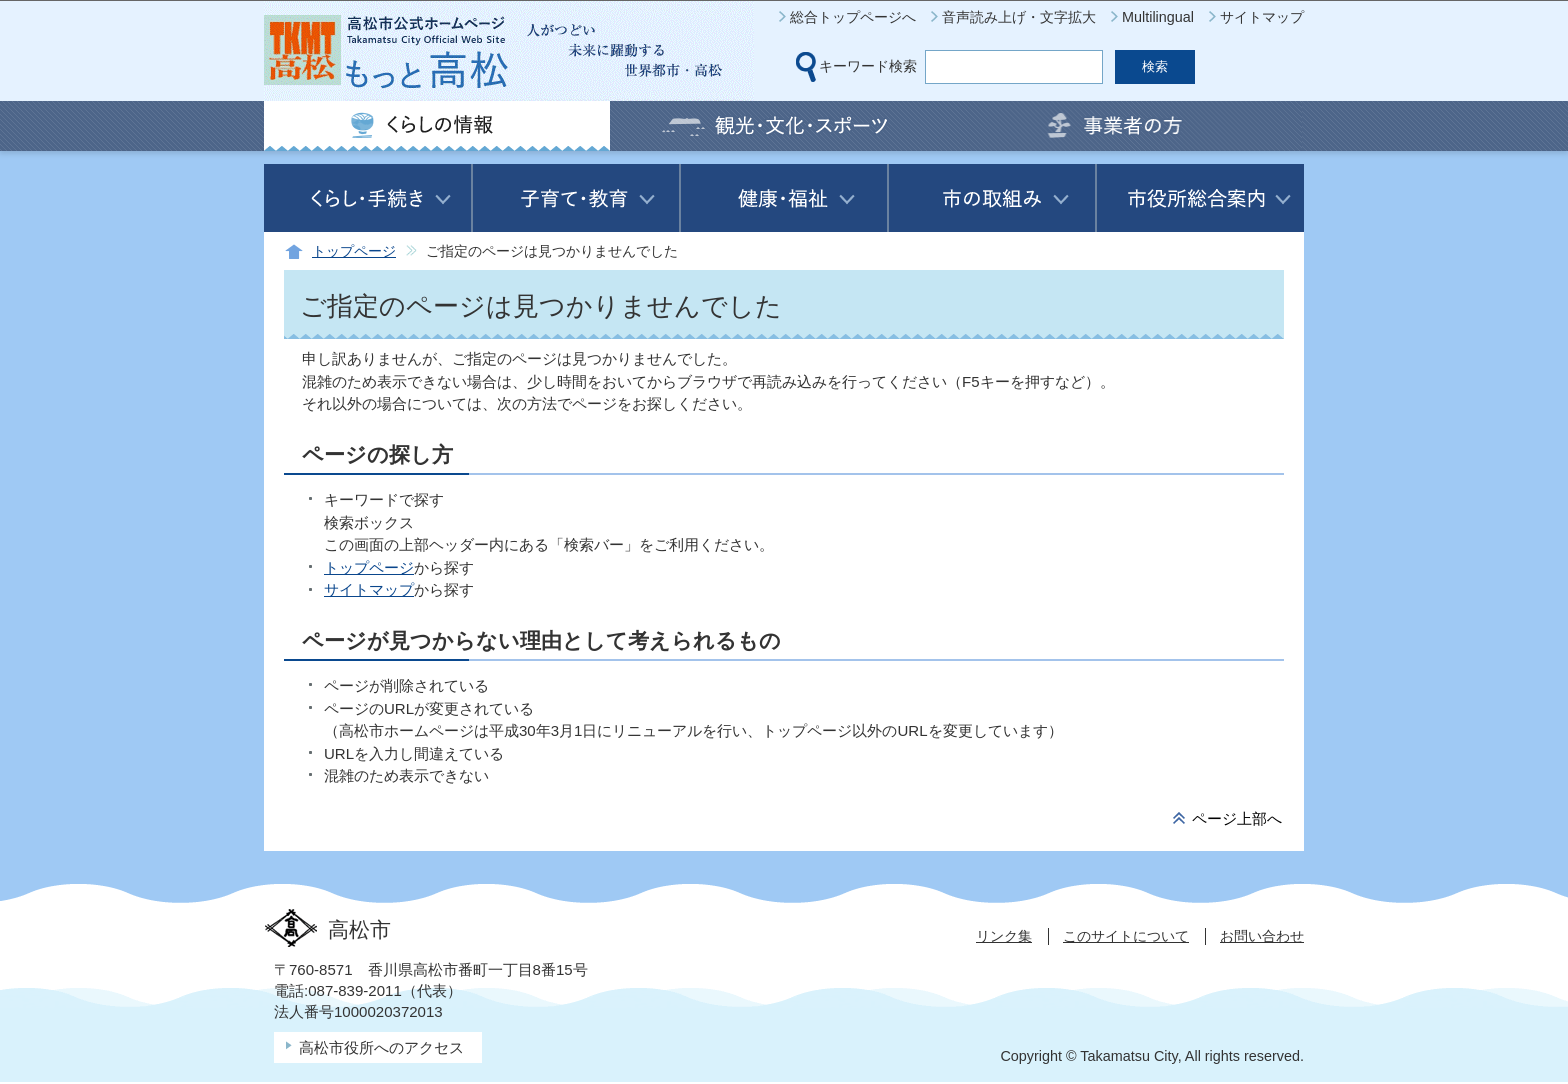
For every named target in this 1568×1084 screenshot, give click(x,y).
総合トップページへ (853, 17)
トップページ (354, 251)
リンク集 (1004, 936)
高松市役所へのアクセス (381, 1047)
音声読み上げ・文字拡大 (1019, 17)
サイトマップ (1262, 17)
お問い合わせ (1262, 936)
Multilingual (1158, 17)
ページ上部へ (1237, 818)
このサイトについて (1126, 936)
